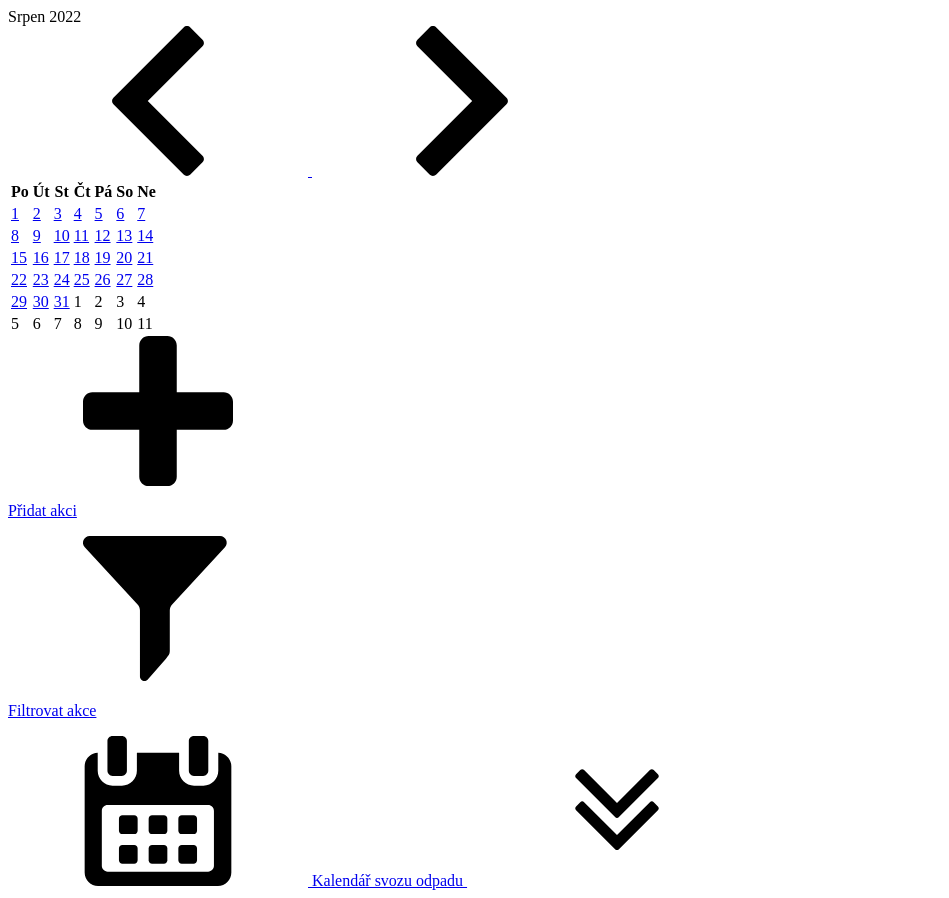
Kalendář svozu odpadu (387, 880)
